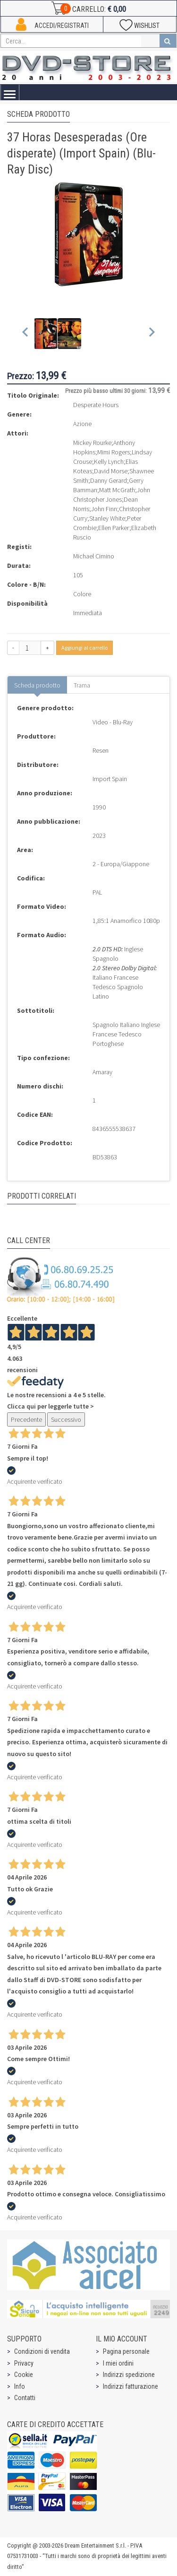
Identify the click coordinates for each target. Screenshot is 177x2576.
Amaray (102, 1072)
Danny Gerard (108, 480)
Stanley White (107, 518)
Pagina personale (126, 2351)
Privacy (24, 2363)
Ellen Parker (113, 527)
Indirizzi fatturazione (130, 2386)
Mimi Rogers (113, 452)
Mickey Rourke (92, 442)
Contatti (24, 2398)
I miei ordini (118, 2363)
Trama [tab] (82, 685)
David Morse (110, 471)
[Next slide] (151, 334)
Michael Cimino (93, 556)
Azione (82, 423)
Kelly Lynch (109, 461)
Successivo (66, 1419)
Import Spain (110, 779)
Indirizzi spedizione (129, 2374)
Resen (101, 750)
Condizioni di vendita (42, 2351)
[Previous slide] (26, 334)
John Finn (104, 509)
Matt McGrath (117, 490)
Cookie (23, 2374)
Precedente (26, 1419)
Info (19, 2386)
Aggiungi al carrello (84, 647)
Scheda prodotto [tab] (37, 685)
